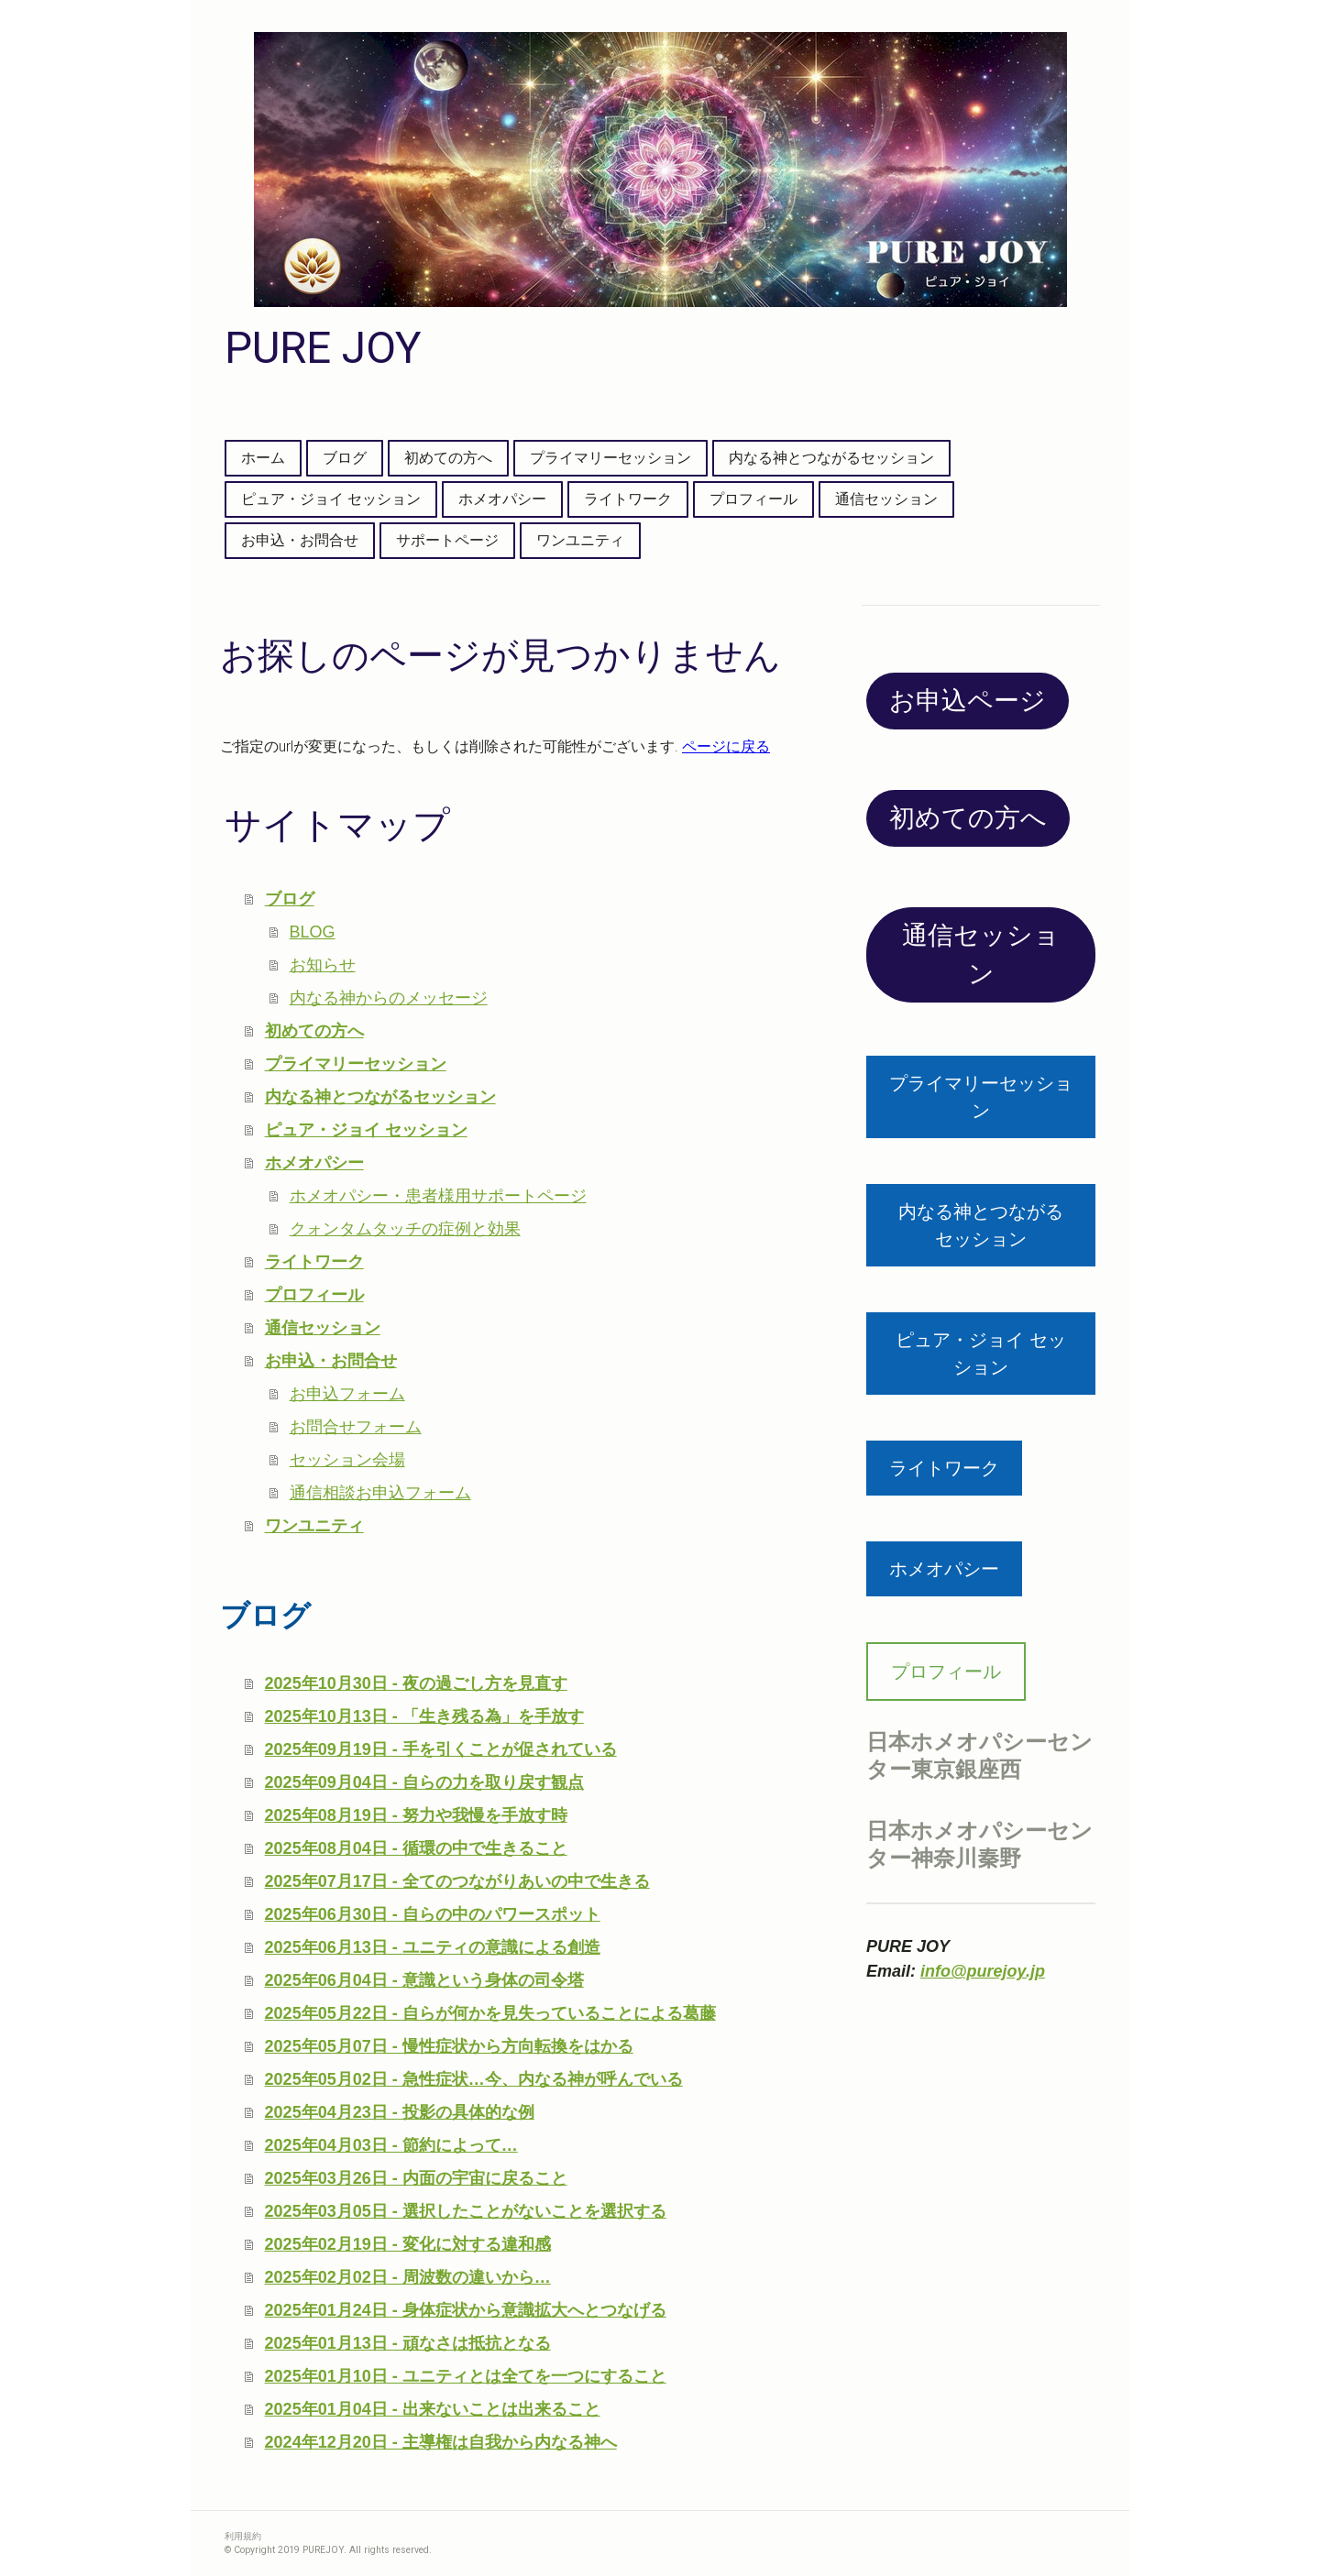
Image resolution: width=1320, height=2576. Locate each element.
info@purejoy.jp (982, 1971)
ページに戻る (726, 746)
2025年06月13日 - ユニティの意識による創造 (432, 1947)
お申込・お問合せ (299, 540)
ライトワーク (628, 499)
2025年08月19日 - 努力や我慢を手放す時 (416, 1815)
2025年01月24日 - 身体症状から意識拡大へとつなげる (465, 2310)
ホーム (263, 457)
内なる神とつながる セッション (990, 1225)
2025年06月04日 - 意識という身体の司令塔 (424, 1980)
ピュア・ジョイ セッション (331, 499)
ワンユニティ (580, 540)
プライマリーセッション (610, 457)
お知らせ (323, 965)
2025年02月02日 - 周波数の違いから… (408, 2277)
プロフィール (754, 499)
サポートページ (447, 540)
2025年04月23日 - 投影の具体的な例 (399, 2112)
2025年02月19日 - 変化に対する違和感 (408, 2244)
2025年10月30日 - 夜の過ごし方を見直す (416, 1683)
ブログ (345, 457)
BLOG (313, 932)
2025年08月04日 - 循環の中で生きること (416, 1848)
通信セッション (886, 499)
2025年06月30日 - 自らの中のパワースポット (432, 1914)
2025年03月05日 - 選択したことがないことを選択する (465, 2211)
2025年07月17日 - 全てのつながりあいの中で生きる (457, 1881)
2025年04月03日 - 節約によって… (391, 2145)
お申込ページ (967, 700)
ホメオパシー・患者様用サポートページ (438, 1196)
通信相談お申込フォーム (380, 1493)
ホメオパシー (502, 499)
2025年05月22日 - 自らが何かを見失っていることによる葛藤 (490, 2013)
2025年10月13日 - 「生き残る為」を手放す (424, 1716)
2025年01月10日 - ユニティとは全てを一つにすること (465, 2376)
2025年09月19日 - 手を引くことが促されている (441, 1749)
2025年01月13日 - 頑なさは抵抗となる (408, 2343)
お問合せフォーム (356, 1427)
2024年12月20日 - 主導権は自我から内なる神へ (441, 2442)
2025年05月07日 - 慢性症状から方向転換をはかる (449, 2046)
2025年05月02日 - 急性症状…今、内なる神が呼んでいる (474, 2079)
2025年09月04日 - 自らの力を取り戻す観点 (424, 1782)
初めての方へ (448, 457)
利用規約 (243, 2536)
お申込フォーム (347, 1394)
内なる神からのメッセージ (389, 998)
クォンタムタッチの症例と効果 (405, 1229)
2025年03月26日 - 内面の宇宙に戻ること (416, 2178)
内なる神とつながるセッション (831, 457)
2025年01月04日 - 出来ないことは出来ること (432, 2409)
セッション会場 (347, 1460)
